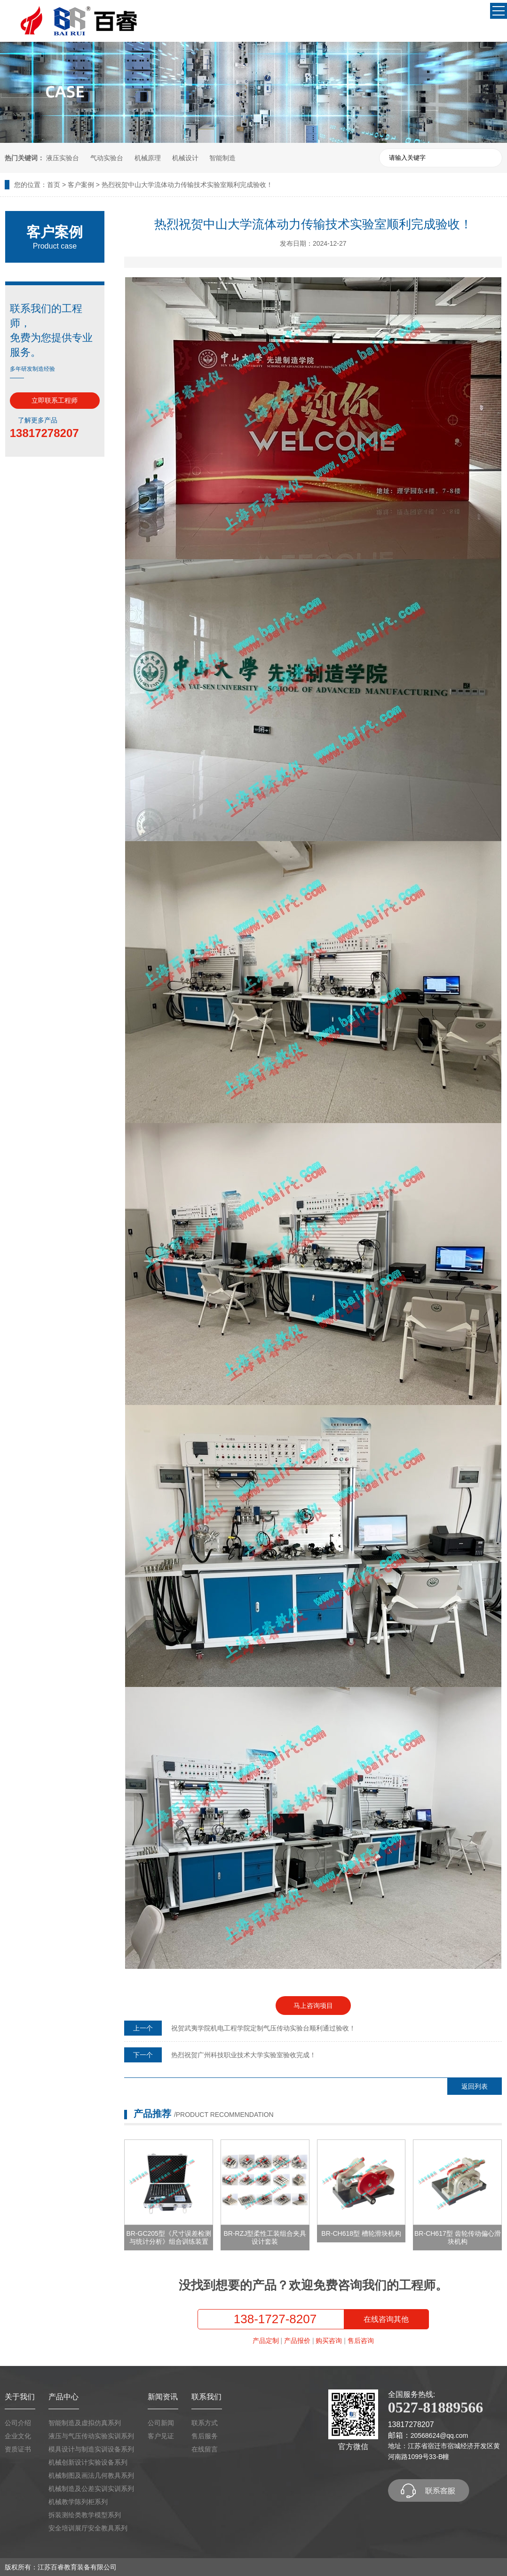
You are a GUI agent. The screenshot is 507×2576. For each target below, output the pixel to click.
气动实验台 (106, 158)
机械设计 (185, 158)
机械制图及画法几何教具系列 (91, 2475)
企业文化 (18, 2436)
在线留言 (204, 2449)
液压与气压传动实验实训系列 (91, 2436)
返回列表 (474, 2086)
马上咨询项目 (313, 2005)
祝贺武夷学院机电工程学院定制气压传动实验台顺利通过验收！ (263, 2028)
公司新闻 (161, 2423)
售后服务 (204, 2436)
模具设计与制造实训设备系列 (91, 2449)
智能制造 (222, 158)
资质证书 (18, 2449)
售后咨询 (361, 2340)
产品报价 (297, 2340)
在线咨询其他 (386, 2319)
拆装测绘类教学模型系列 (84, 2515)
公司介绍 (18, 2423)
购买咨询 (329, 2340)
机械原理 (148, 158)
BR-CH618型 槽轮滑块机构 (361, 2233)
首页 (53, 184)
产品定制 (266, 2340)
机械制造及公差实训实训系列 (91, 2488)
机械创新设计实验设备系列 (87, 2462)
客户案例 (81, 184)
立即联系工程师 (55, 400)
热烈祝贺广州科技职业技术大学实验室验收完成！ (243, 2055)
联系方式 (204, 2423)
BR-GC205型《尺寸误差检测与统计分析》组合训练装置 (168, 2237)
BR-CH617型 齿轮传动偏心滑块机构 (457, 2237)
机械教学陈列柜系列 (78, 2502)
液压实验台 (62, 158)
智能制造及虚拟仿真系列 (84, 2423)
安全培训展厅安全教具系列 (87, 2528)
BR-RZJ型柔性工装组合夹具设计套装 (264, 2237)
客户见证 (161, 2436)
